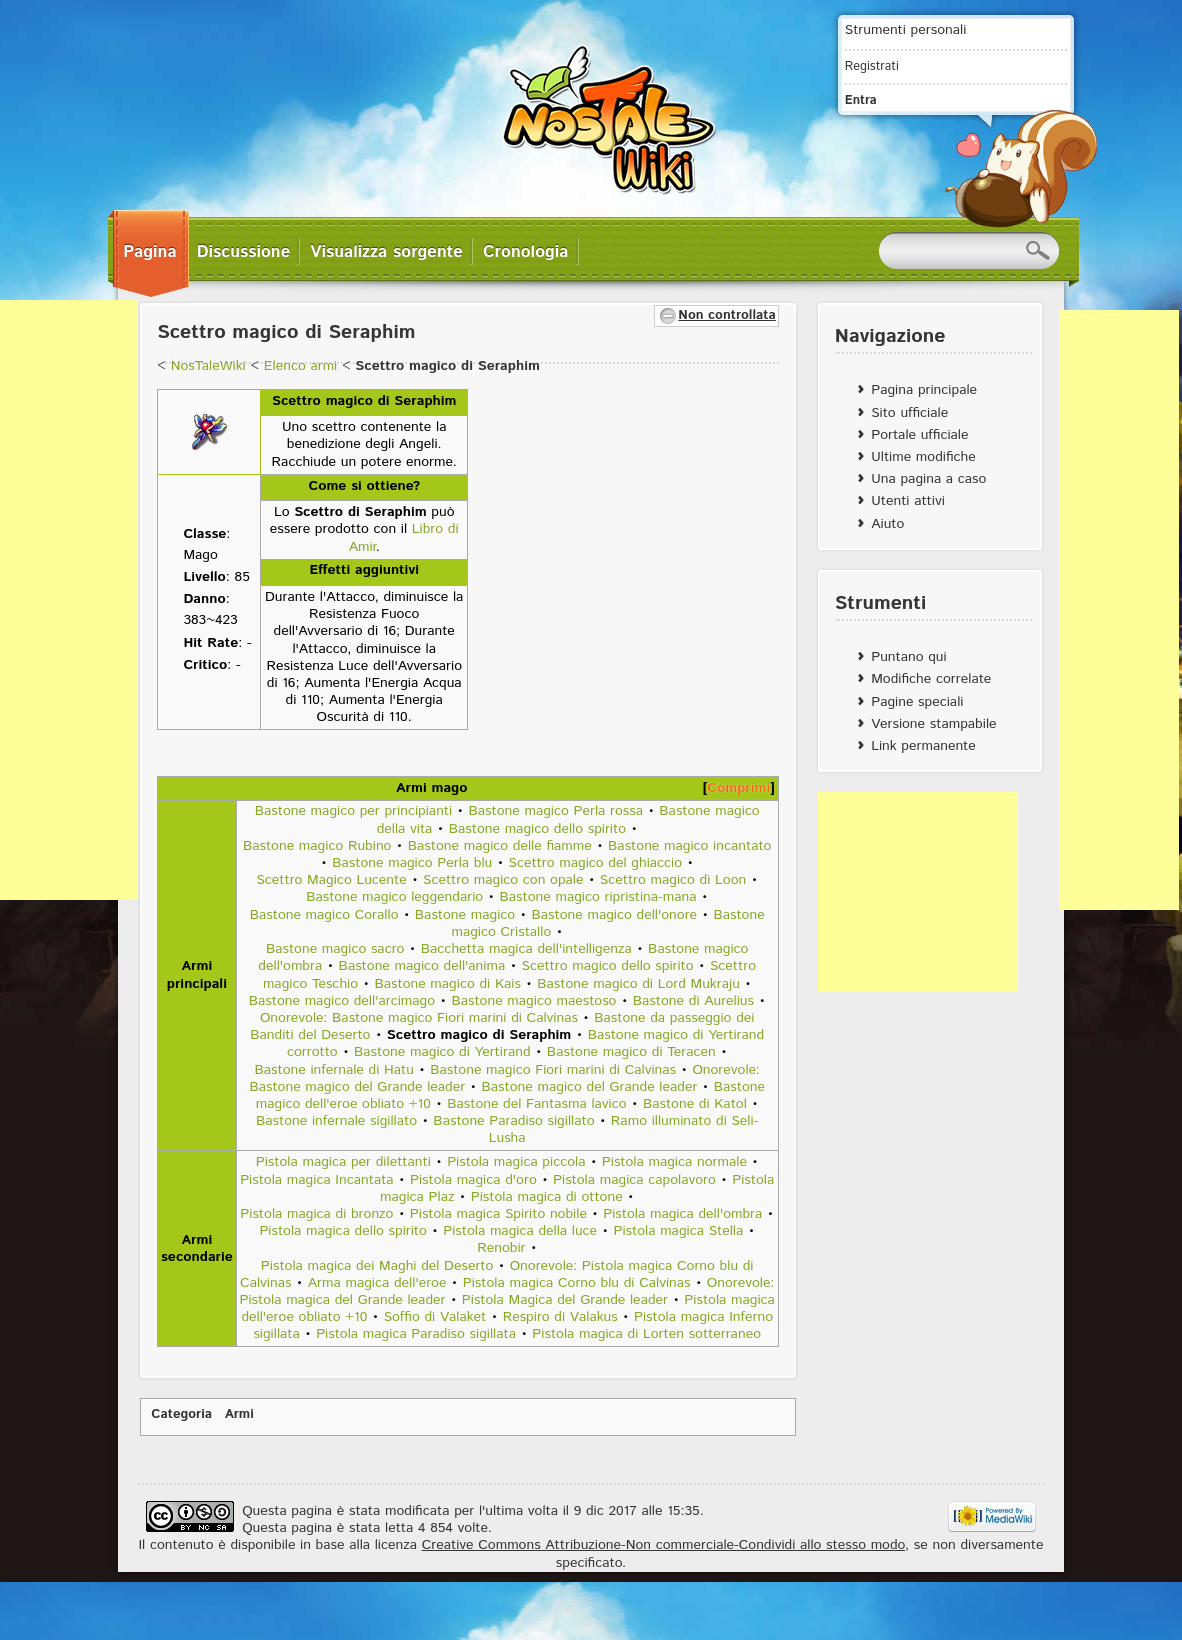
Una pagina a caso (928, 479)
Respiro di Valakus (560, 1317)
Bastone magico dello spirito (537, 829)
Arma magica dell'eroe (377, 1283)
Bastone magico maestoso (533, 1001)
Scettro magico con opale (503, 880)
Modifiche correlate (931, 679)
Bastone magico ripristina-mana (598, 897)
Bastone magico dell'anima (422, 966)
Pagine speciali (917, 702)
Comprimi (738, 788)
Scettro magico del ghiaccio (596, 863)
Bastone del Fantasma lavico (536, 1104)
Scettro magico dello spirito (608, 966)
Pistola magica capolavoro (634, 1180)
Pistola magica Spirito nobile (498, 1214)
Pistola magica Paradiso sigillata (416, 1334)
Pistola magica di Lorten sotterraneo (646, 1334)
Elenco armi (300, 366)
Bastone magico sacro (335, 949)
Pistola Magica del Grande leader (565, 1300)
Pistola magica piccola (516, 1162)
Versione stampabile (933, 724)
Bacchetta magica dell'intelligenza (526, 949)
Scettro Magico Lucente (331, 880)
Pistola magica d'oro (473, 1180)
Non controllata (726, 315)
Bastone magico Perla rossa (556, 811)
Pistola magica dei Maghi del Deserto (377, 1266)
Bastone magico (465, 915)
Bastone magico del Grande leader (590, 1087)
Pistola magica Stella (678, 1231)
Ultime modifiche (923, 457)
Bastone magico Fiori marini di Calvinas (553, 1070)
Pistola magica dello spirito (343, 1231)
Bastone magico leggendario (394, 897)
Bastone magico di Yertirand (442, 1052)
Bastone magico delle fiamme (500, 846)
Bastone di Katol (695, 1104)
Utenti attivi (908, 501)
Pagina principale (924, 390)
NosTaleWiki (208, 366)
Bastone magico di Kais (447, 984)
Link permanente (923, 746)
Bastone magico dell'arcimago (342, 1001)
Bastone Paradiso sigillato (513, 1121)
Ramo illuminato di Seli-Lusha (624, 1129)
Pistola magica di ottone (547, 1197)
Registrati (872, 66)
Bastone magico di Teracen (631, 1052)
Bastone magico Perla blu (412, 863)
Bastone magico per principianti (353, 811)
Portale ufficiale (919, 435)
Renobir (501, 1248)
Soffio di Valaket (435, 1317)
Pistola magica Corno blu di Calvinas (577, 1283)
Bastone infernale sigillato (336, 1121)
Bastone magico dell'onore (615, 915)
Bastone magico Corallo (324, 915)
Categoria (181, 1414)
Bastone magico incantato (689, 846)
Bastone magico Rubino (317, 846)
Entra (861, 100)
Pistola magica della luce (520, 1231)
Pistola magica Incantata (317, 1180)
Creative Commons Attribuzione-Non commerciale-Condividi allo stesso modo (663, 1545)
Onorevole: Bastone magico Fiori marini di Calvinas (419, 1018)
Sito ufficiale (909, 413)
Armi (239, 1414)
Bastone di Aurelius (693, 1001)
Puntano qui (908, 657)
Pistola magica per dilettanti (343, 1162)
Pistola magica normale (674, 1162)
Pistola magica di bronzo (316, 1214)
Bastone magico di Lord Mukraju (638, 984)
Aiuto (887, 524)
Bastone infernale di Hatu (334, 1070)
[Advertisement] (918, 892)
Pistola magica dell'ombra (682, 1214)
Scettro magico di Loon (673, 880)
